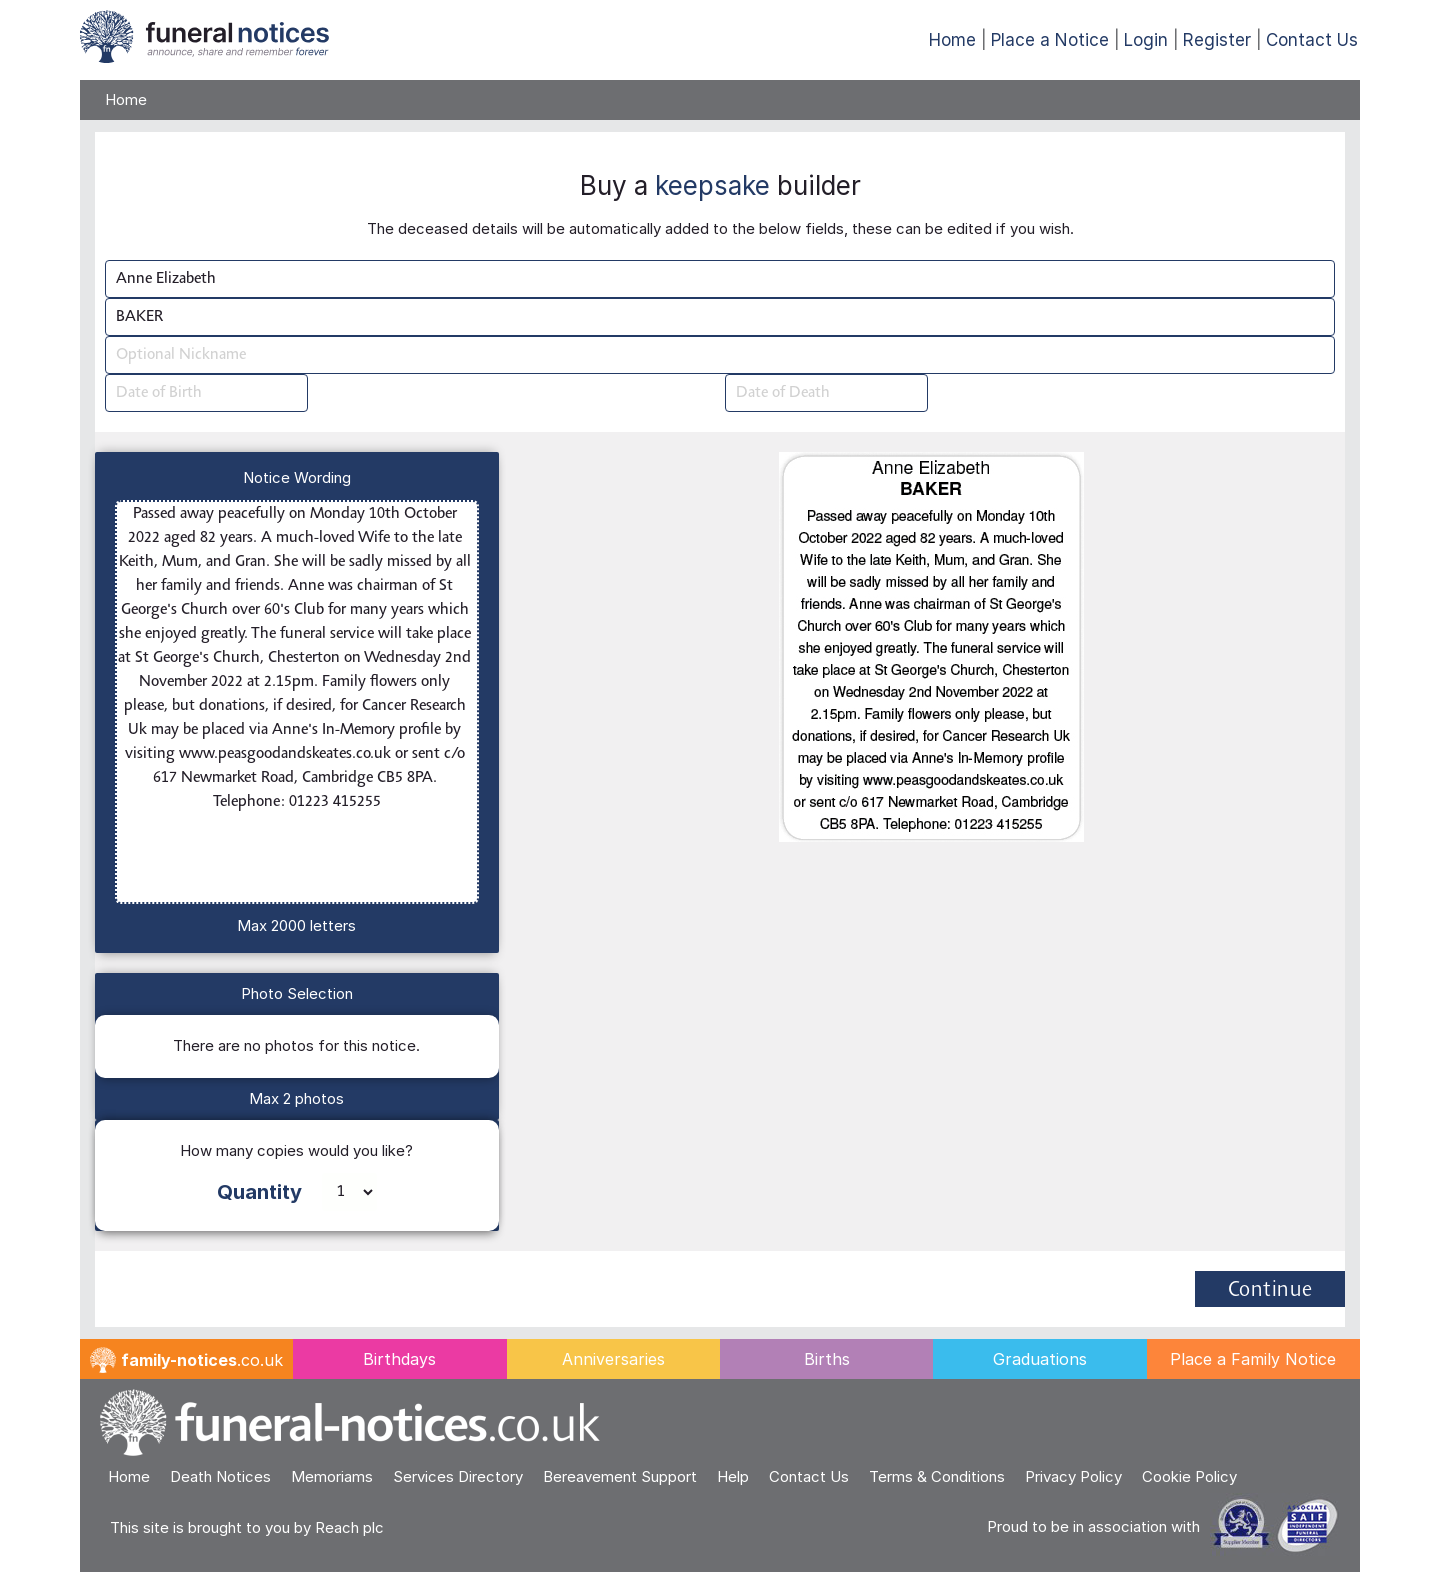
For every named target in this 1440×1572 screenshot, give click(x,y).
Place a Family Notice (1253, 1359)
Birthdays (399, 1359)
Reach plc (349, 1527)
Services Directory (458, 1476)
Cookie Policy (1189, 1476)
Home (952, 40)
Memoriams (332, 1476)
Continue (1270, 1291)
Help (733, 1476)
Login (1146, 40)
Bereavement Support (620, 1476)
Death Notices (220, 1476)
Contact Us (1312, 40)
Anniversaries (613, 1359)
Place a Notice (1050, 40)
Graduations (1040, 1359)
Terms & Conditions (937, 1476)
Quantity (259, 1192)
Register (1217, 40)
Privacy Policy (1073, 1476)
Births (827, 1359)
